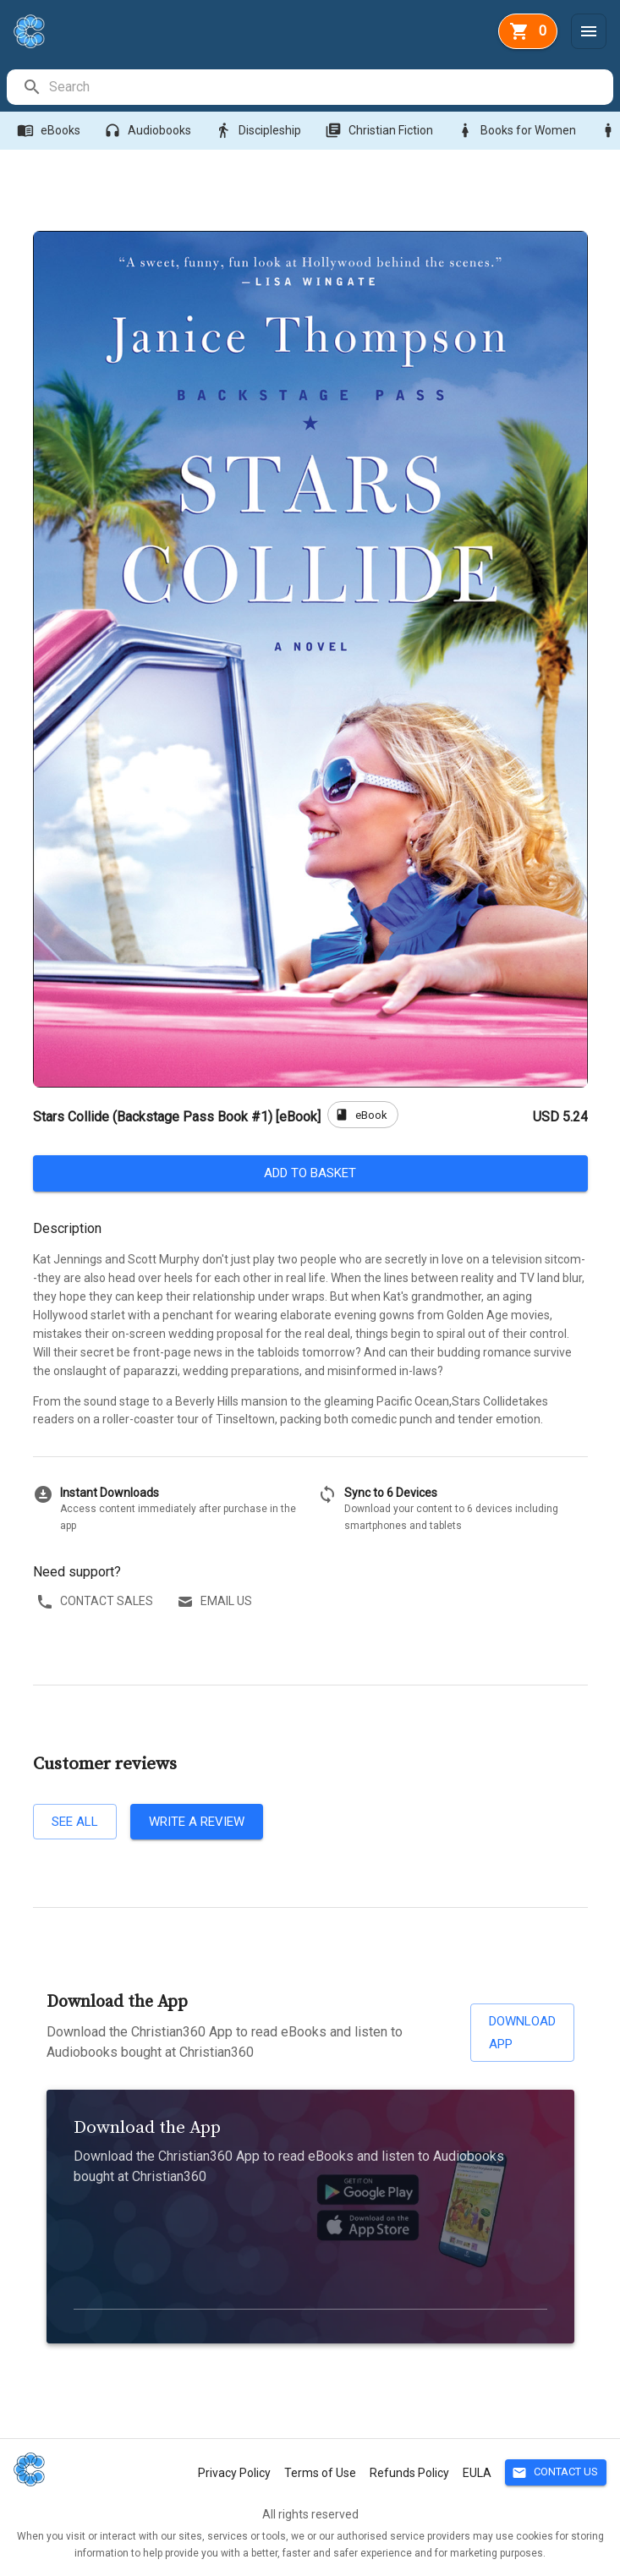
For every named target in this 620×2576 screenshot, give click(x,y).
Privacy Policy (234, 2473)
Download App (522, 2032)
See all (75, 1822)
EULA (477, 2473)
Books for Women (518, 130)
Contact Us (555, 2472)
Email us (216, 1601)
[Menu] (588, 31)
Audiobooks (149, 130)
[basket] (527, 31)
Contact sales (96, 1601)
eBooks (50, 130)
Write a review (196, 1821)
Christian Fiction (380, 130)
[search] (330, 87)
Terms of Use (320, 2473)
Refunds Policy (409, 2473)
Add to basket (310, 1173)
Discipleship (259, 130)
